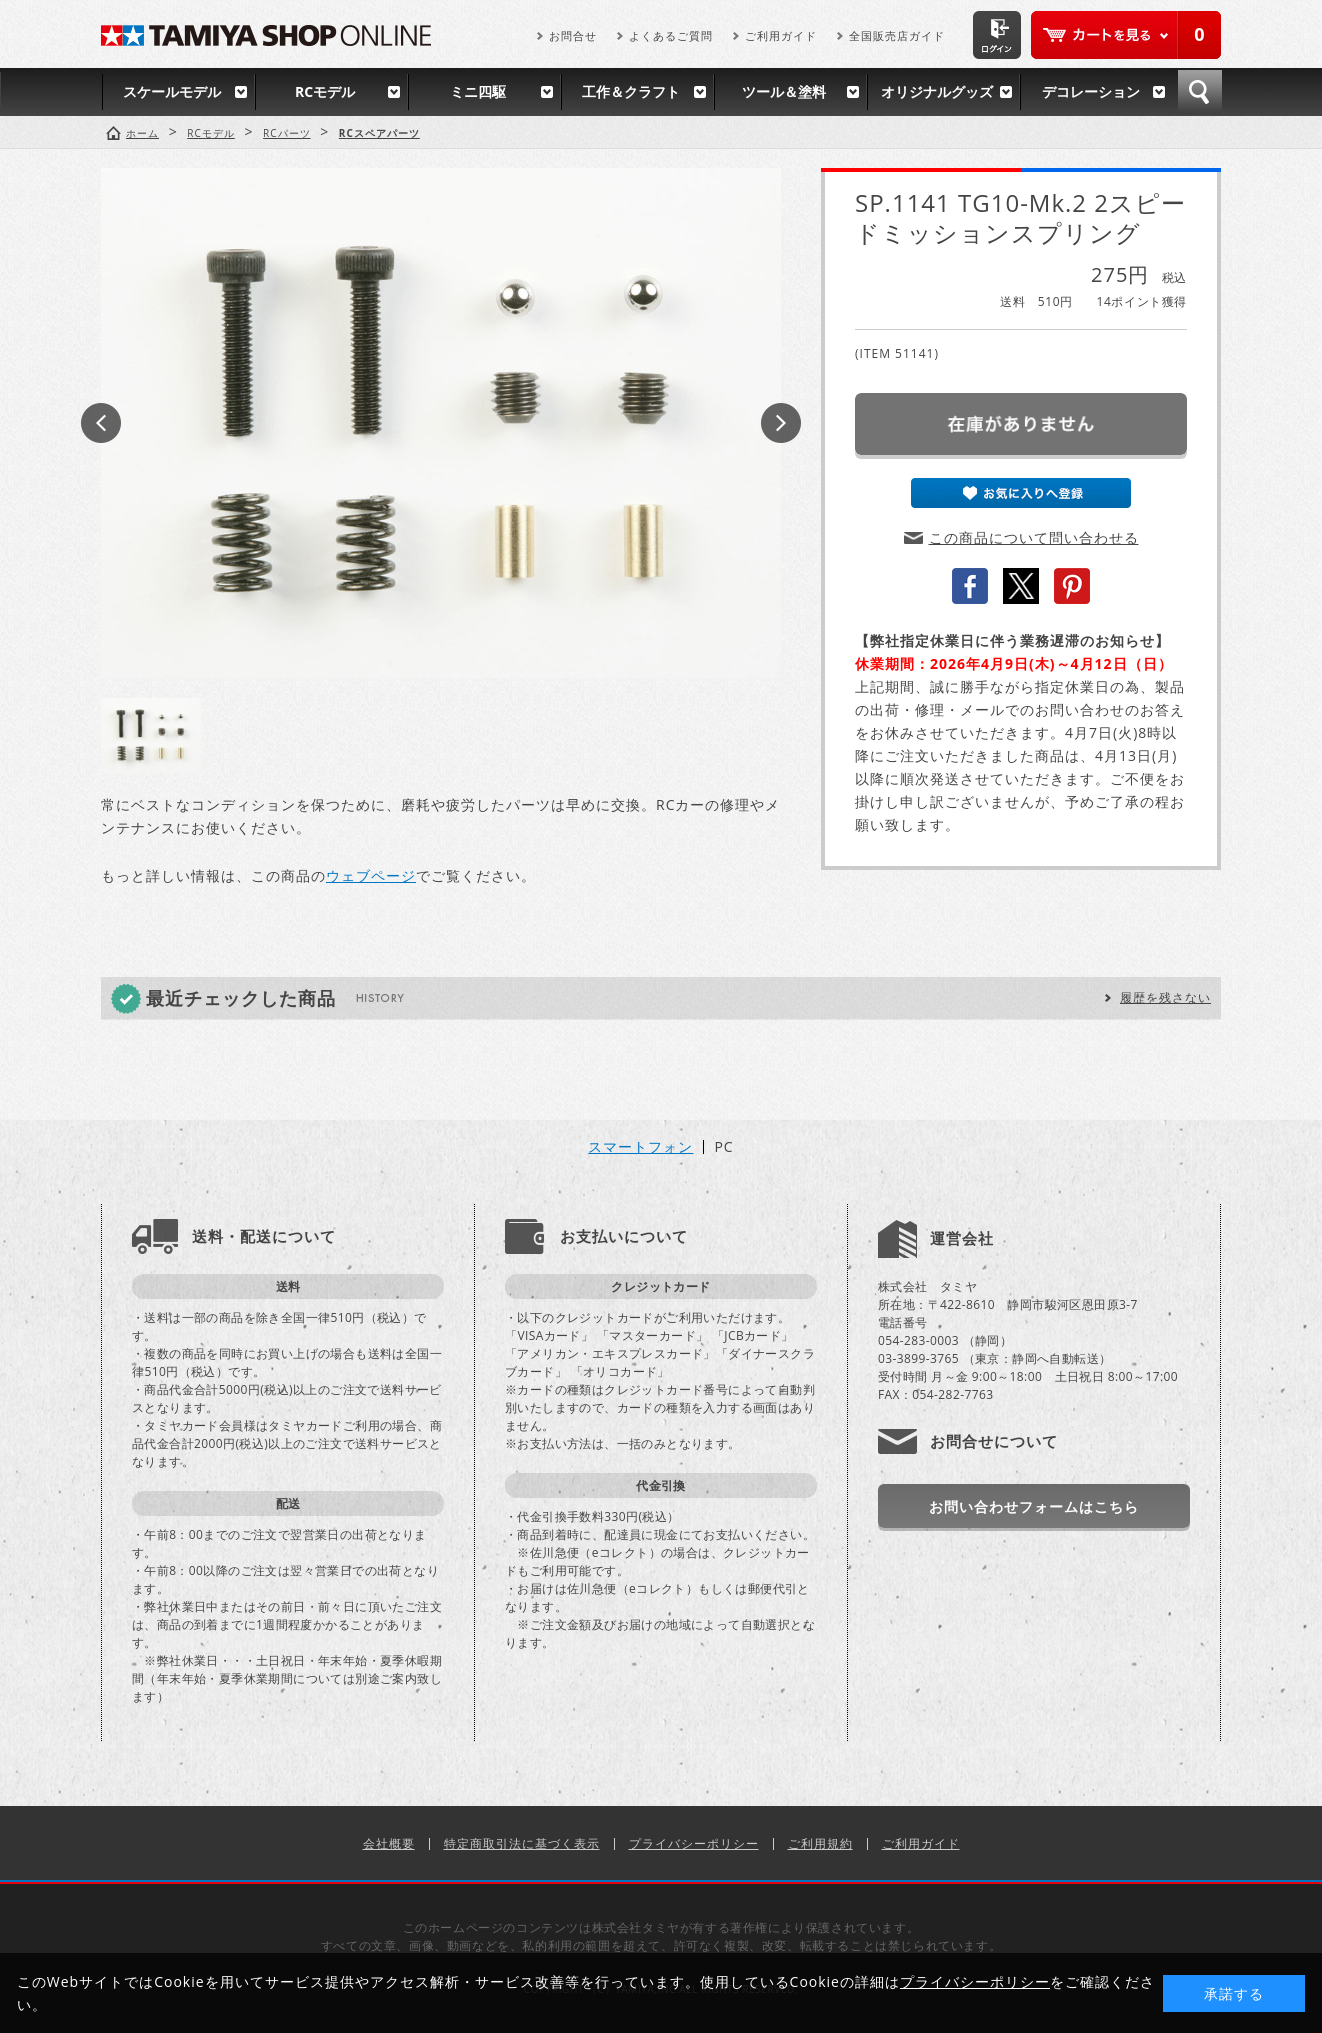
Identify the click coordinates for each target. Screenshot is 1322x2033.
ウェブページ (371, 875)
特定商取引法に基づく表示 (522, 1843)
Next (781, 423)
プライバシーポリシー (694, 1843)
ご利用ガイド (781, 35)
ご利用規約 (820, 1843)
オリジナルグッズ (937, 91)
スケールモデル (172, 91)
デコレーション (1091, 91)
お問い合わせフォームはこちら (1034, 1506)
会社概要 (389, 1843)
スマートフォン (640, 1147)
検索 (1200, 92)
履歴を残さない (1165, 997)
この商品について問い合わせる (1034, 537)
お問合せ (573, 35)
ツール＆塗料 (784, 91)
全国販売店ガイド (897, 35)
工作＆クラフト (631, 91)
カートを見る (1126, 35)
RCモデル (325, 91)
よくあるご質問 (671, 35)
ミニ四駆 (478, 91)
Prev (101, 423)
